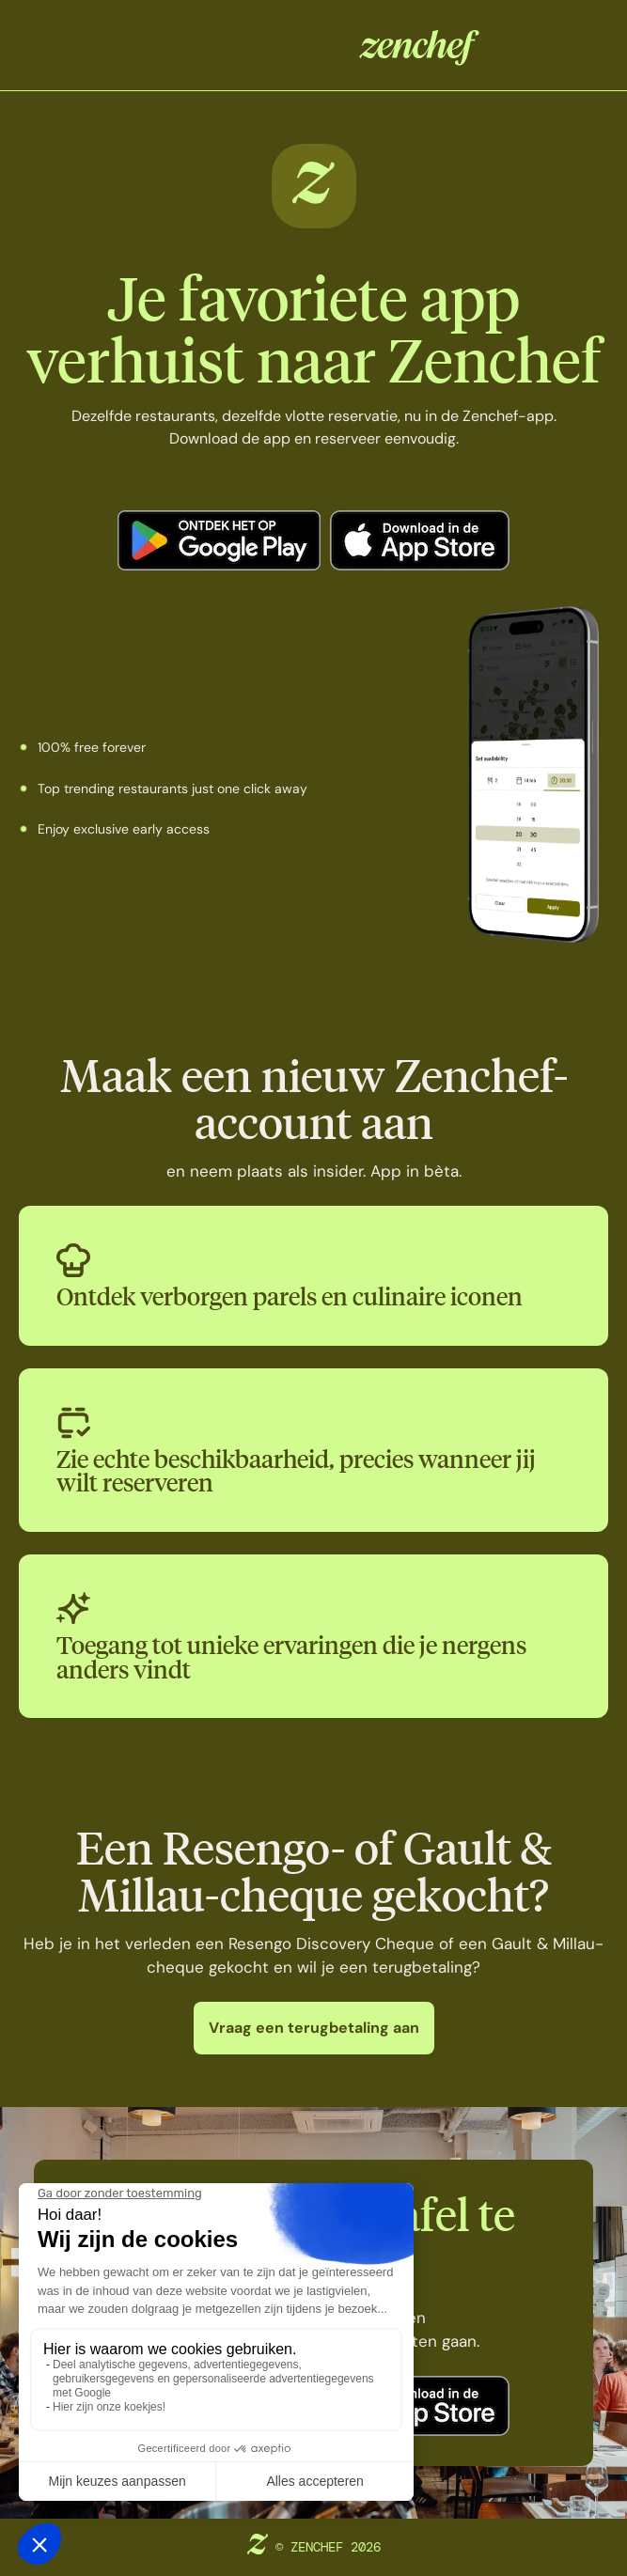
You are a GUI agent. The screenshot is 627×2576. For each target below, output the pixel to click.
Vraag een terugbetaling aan (314, 2027)
